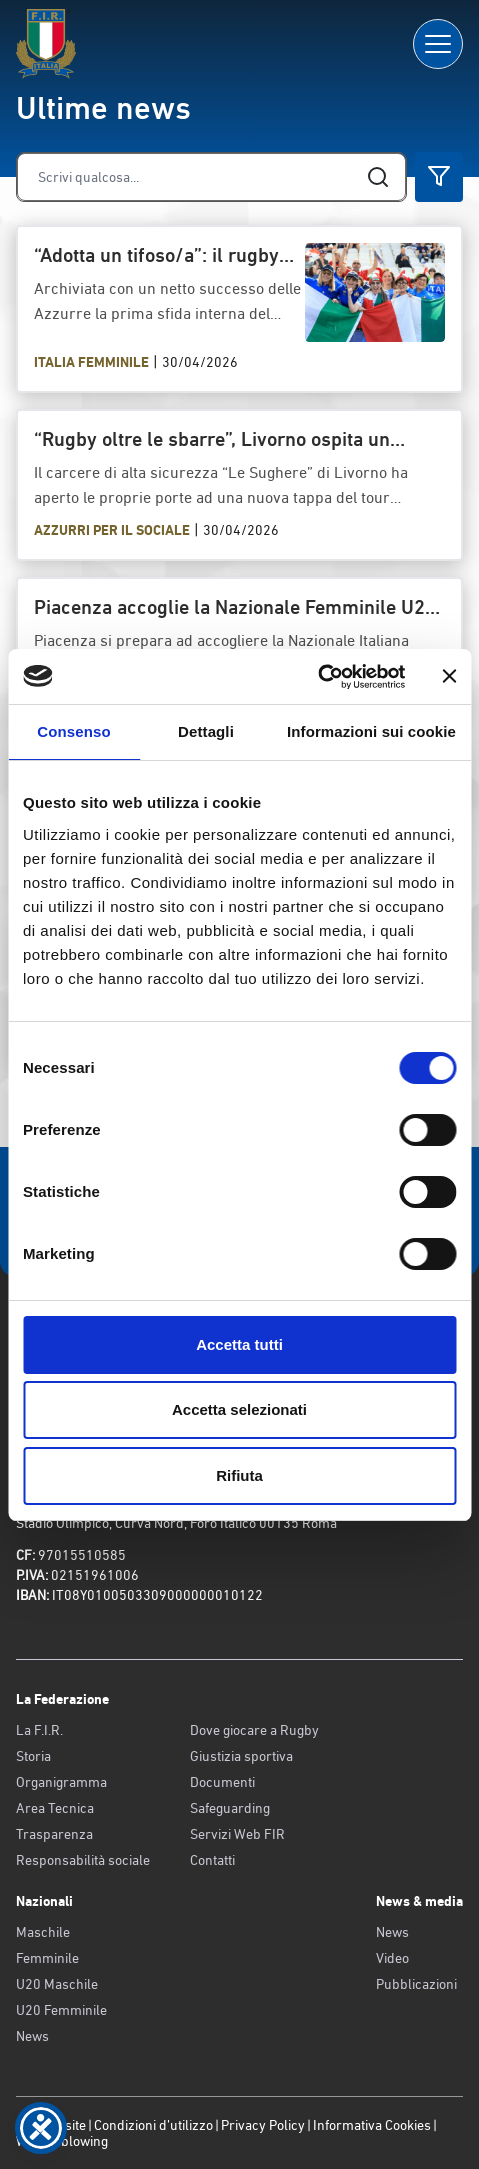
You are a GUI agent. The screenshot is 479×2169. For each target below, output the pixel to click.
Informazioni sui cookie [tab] (371, 731)
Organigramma (61, 1782)
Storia (33, 1756)
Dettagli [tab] (206, 731)
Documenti (222, 1782)
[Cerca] (211, 177)
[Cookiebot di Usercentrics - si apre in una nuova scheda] (317, 677)
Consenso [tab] (73, 731)
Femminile (47, 1958)
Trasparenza (54, 1834)
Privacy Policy (263, 2125)
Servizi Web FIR (237, 1834)
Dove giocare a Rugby (254, 1730)
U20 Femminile (61, 2010)
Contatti (212, 1860)
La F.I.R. (39, 1730)
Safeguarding (230, 1808)
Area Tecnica (55, 1808)
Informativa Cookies (372, 2125)
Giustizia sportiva (241, 1756)
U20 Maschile (57, 1984)
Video (392, 1958)
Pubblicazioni (416, 1984)
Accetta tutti (239, 1344)
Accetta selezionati (239, 1409)
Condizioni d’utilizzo (153, 2125)
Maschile (43, 1932)
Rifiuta (239, 1475)
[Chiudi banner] (449, 676)
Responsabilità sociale (83, 1860)
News (32, 2036)
